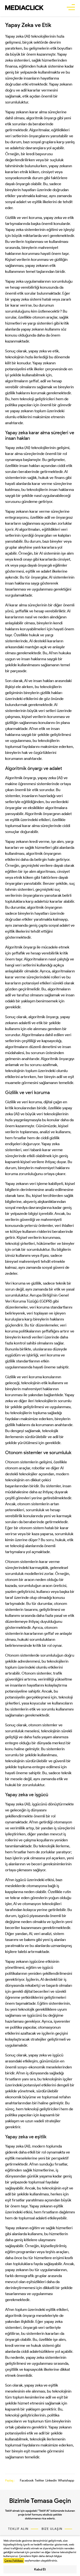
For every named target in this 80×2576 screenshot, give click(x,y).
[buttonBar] (71, 7)
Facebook (26, 2480)
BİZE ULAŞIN (52, 2529)
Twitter (39, 2480)
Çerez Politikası (13, 2560)
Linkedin (51, 2480)
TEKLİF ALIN (18, 2529)
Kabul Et (40, 2569)
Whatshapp (66, 2480)
